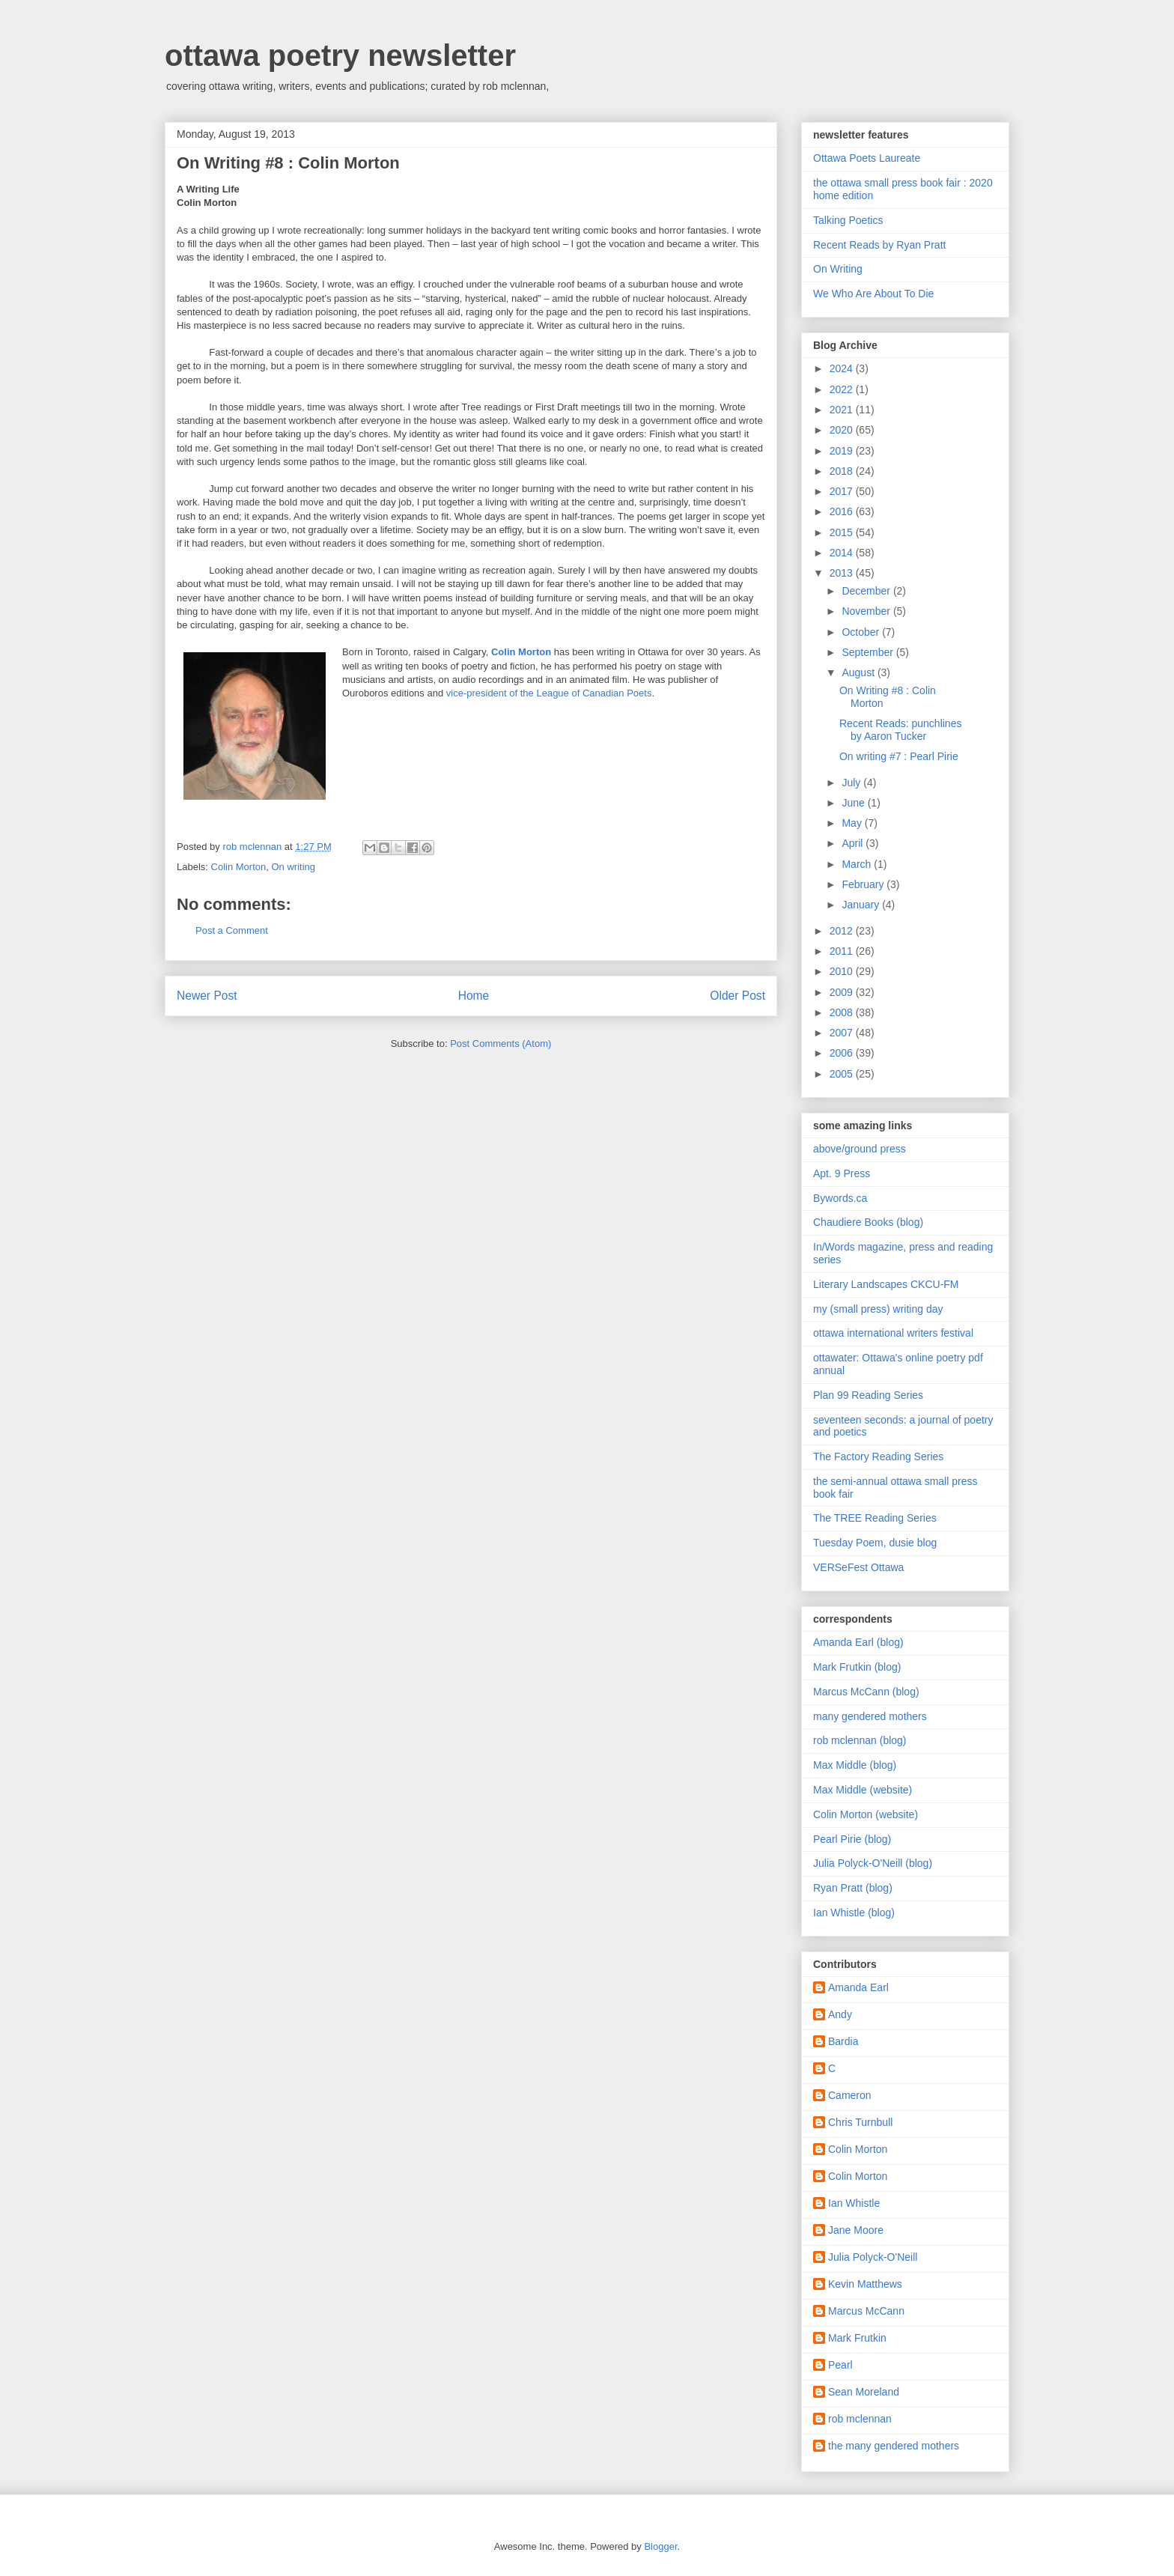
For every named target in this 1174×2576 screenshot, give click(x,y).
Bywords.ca (840, 1198)
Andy (840, 2014)
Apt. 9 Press (841, 1173)
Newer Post (207, 995)
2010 (843, 971)
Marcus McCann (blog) (866, 1692)
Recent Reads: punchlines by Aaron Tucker (900, 729)
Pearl (840, 2365)
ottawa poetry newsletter (340, 55)
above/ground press (859, 1149)
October (862, 632)
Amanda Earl (858, 1987)
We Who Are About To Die (873, 294)
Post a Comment (231, 930)
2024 (843, 368)
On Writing (838, 269)
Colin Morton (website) (865, 1814)
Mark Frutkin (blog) (857, 1667)
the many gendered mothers (893, 2446)
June (854, 803)
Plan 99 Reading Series (868, 1395)
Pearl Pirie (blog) (852, 1839)
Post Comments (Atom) (500, 1043)
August (859, 672)
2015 (843, 532)
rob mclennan (860, 2419)
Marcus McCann (866, 2311)
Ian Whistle (854, 2203)
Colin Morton (239, 866)
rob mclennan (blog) (860, 1740)
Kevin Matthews (865, 2284)
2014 (843, 553)
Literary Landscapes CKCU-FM (886, 1284)
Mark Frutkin (857, 2338)
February (864, 884)
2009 (843, 992)
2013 (843, 573)
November (867, 611)
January (862, 905)
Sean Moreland (863, 2392)
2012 (843, 931)
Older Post (737, 995)
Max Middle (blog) (854, 1765)
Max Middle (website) (862, 1790)
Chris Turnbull (860, 2122)
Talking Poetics (848, 220)
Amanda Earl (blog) (858, 1642)
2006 (843, 1053)
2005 (843, 1074)
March (858, 864)
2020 (843, 430)
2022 (843, 389)
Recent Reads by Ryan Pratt (879, 245)
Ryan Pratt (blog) (852, 1888)
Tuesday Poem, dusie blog (875, 1543)
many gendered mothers (870, 1716)
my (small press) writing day (878, 1309)
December (867, 591)
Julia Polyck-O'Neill (872, 2257)
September (868, 652)
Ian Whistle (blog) (854, 1913)
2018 (843, 471)
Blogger (660, 2546)
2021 (843, 410)
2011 (843, 951)
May (853, 823)
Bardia (843, 2041)
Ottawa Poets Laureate (866, 158)
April (854, 843)
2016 (843, 511)
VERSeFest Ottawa (858, 1567)
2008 (843, 1012)
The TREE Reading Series (875, 1518)
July (852, 783)
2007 (843, 1033)
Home (474, 995)
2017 (843, 491)
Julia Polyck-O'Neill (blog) (872, 1863)
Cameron (850, 2095)
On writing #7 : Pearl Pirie (898, 756)
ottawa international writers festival (893, 1333)
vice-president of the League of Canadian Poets (549, 693)
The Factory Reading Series (878, 1456)
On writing (293, 866)
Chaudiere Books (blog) (868, 1222)
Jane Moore (855, 2230)
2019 (843, 451)
